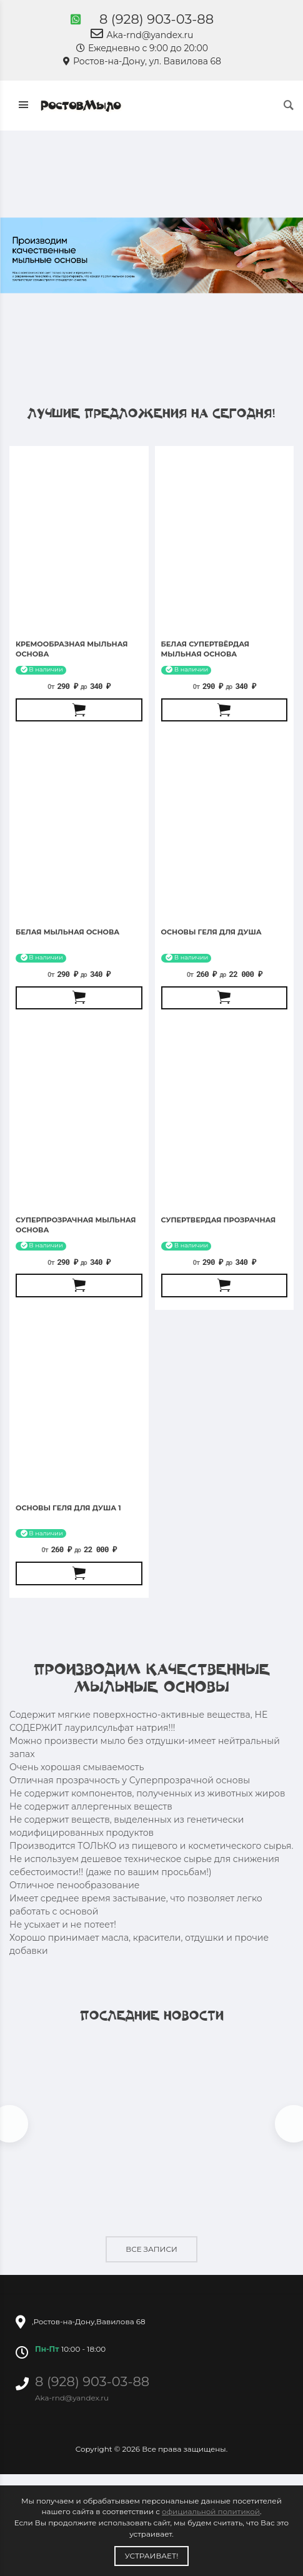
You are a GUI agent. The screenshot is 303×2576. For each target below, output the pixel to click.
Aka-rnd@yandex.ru (142, 35)
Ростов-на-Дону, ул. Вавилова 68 (142, 61)
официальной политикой (211, 2511)
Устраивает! (152, 2555)
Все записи (151, 2249)
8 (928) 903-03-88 (156, 19)
